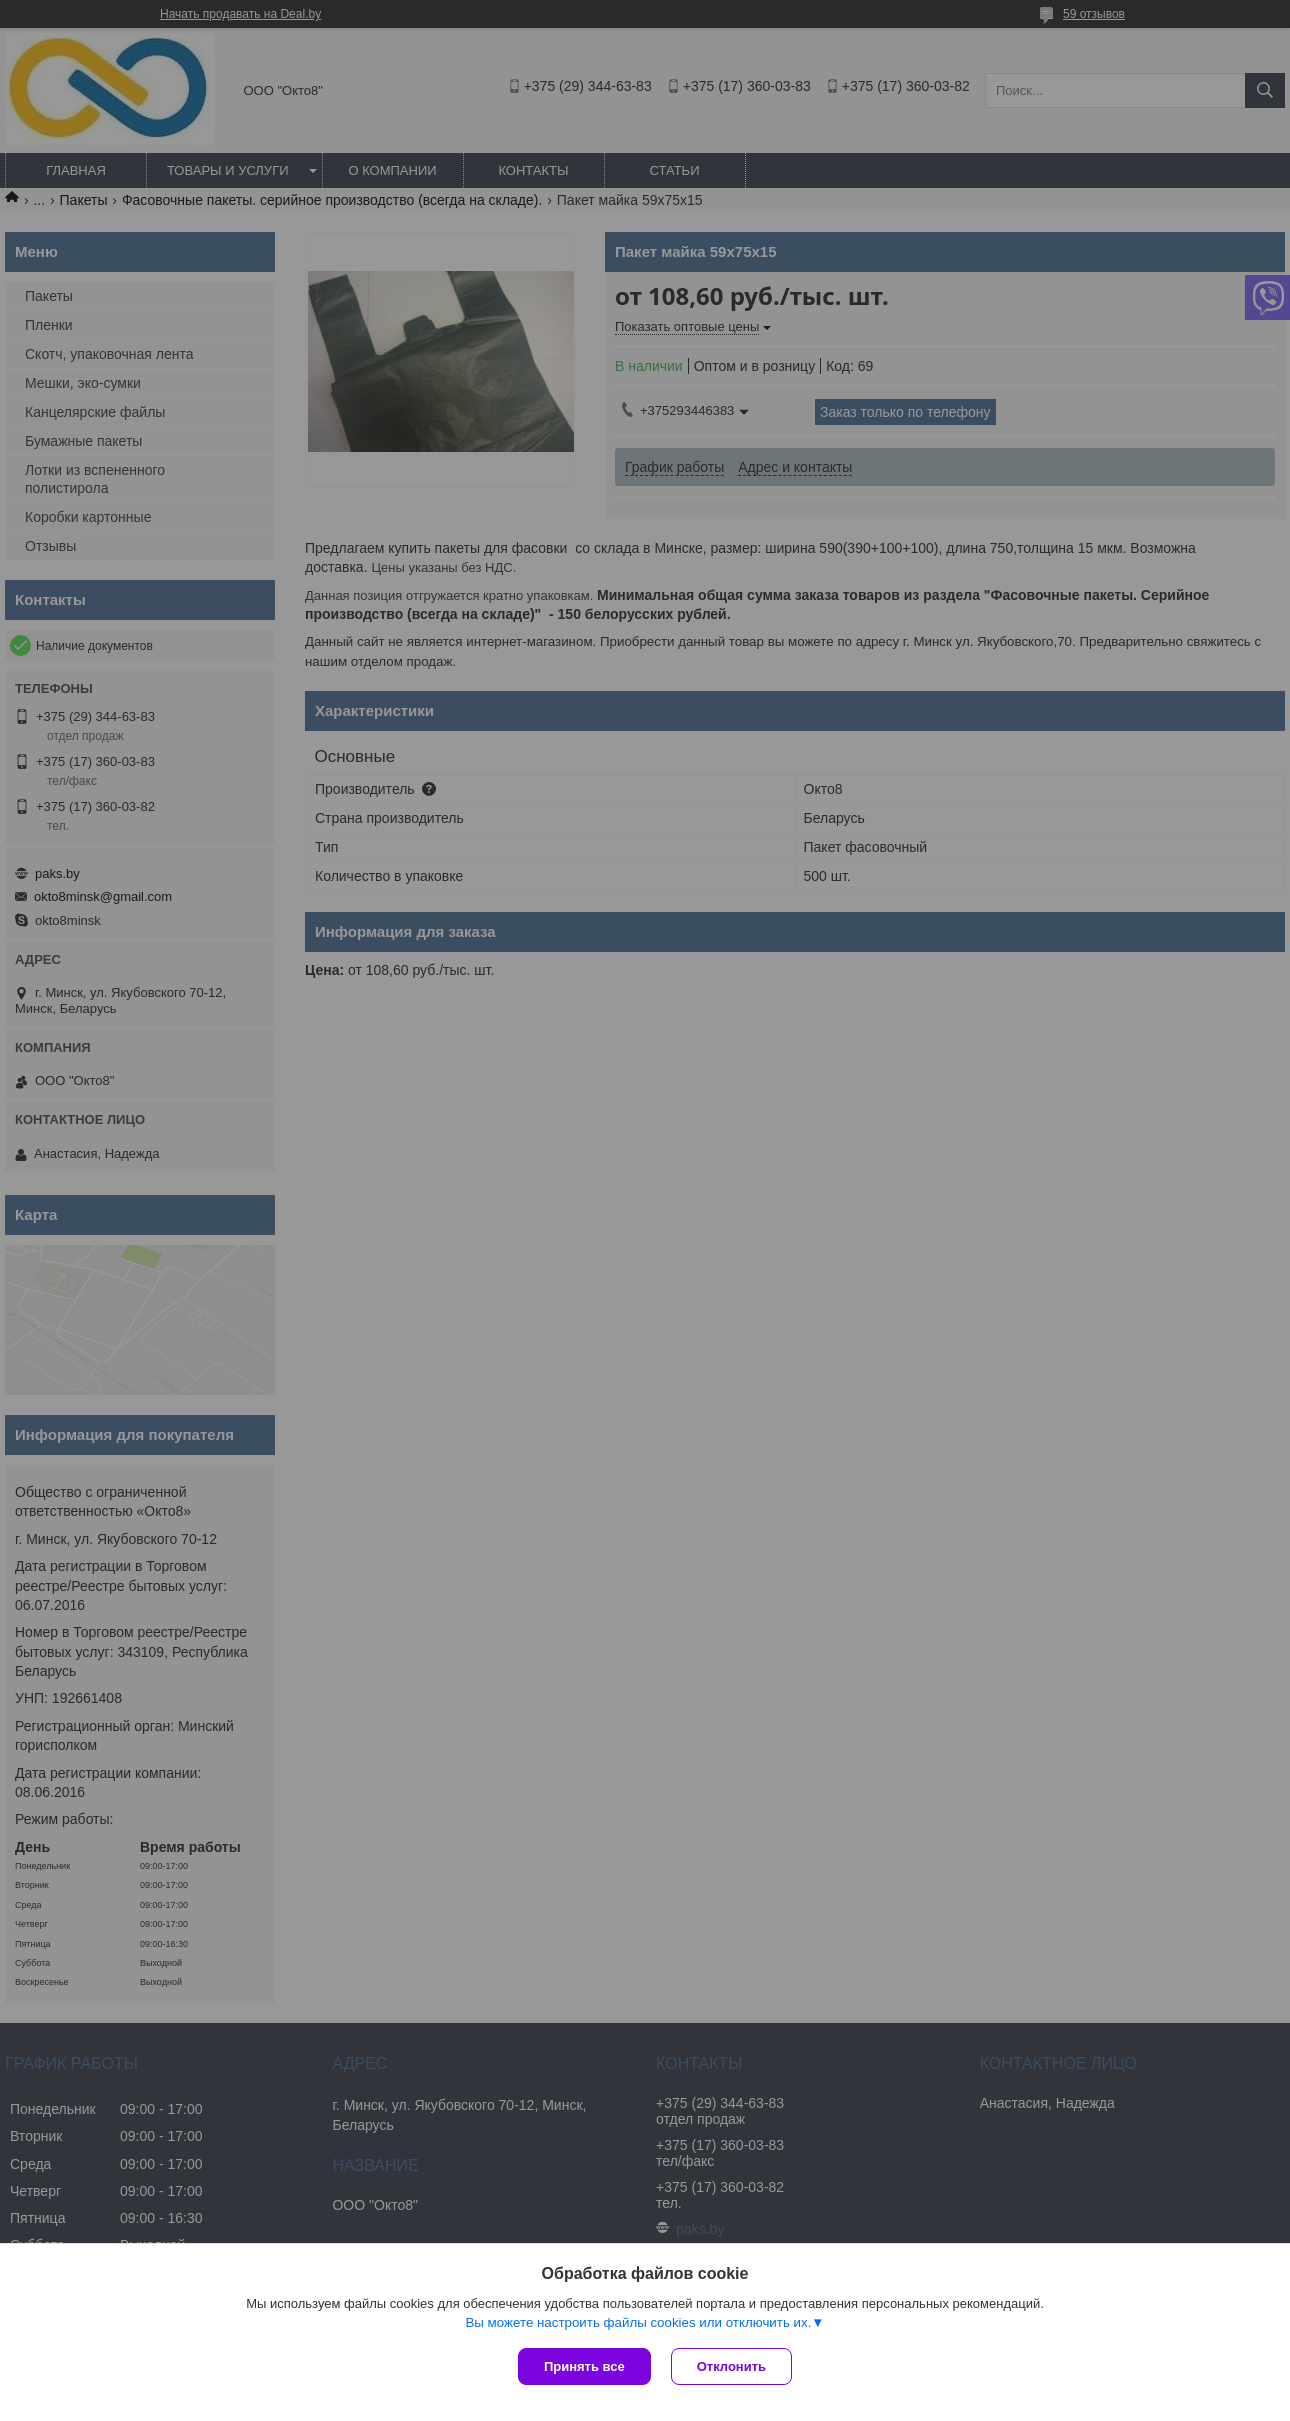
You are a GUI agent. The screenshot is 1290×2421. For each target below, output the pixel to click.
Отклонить (731, 2366)
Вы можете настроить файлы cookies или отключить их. (638, 2322)
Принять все (584, 2366)
